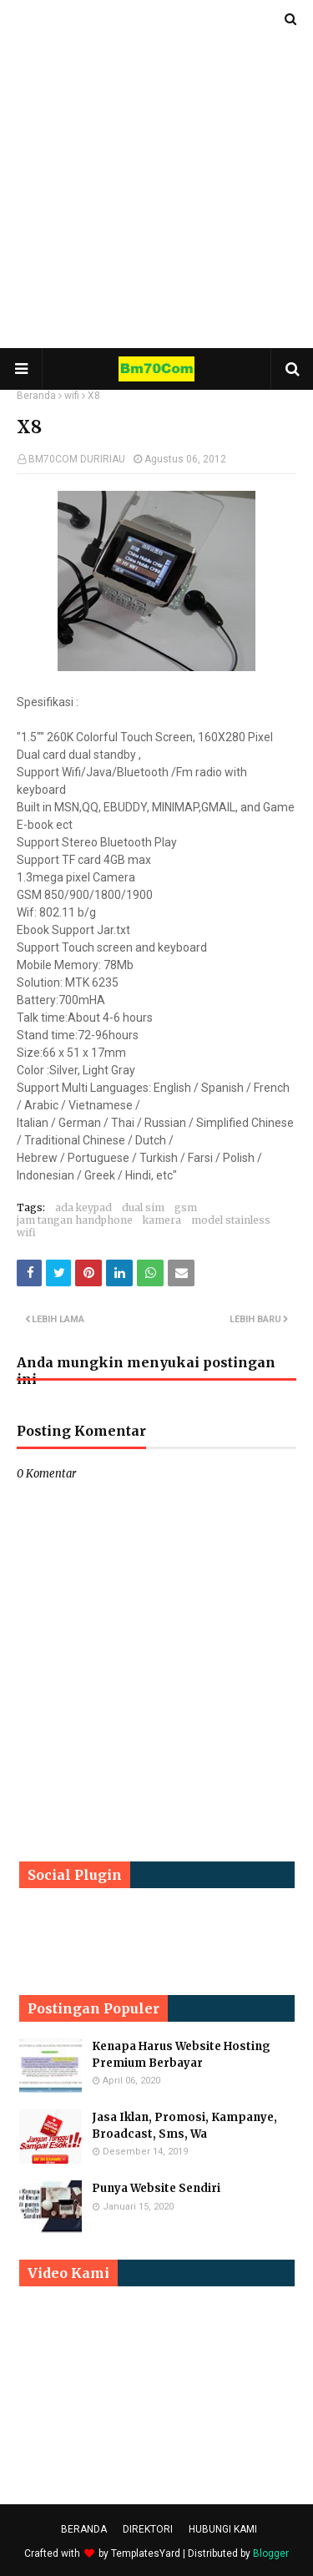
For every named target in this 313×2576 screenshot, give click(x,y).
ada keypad (83, 1207)
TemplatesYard (145, 2553)
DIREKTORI (148, 2529)
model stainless (230, 1220)
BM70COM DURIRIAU (76, 459)
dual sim (143, 1207)
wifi (71, 396)
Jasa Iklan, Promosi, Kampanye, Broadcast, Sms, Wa (184, 2125)
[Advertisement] (156, 173)
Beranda (36, 396)
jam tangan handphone (75, 1220)
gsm (185, 1207)
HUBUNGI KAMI (223, 2529)
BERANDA (84, 2529)
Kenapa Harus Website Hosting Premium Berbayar (181, 2054)
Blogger (271, 2553)
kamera (162, 1220)
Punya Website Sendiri (156, 2188)
